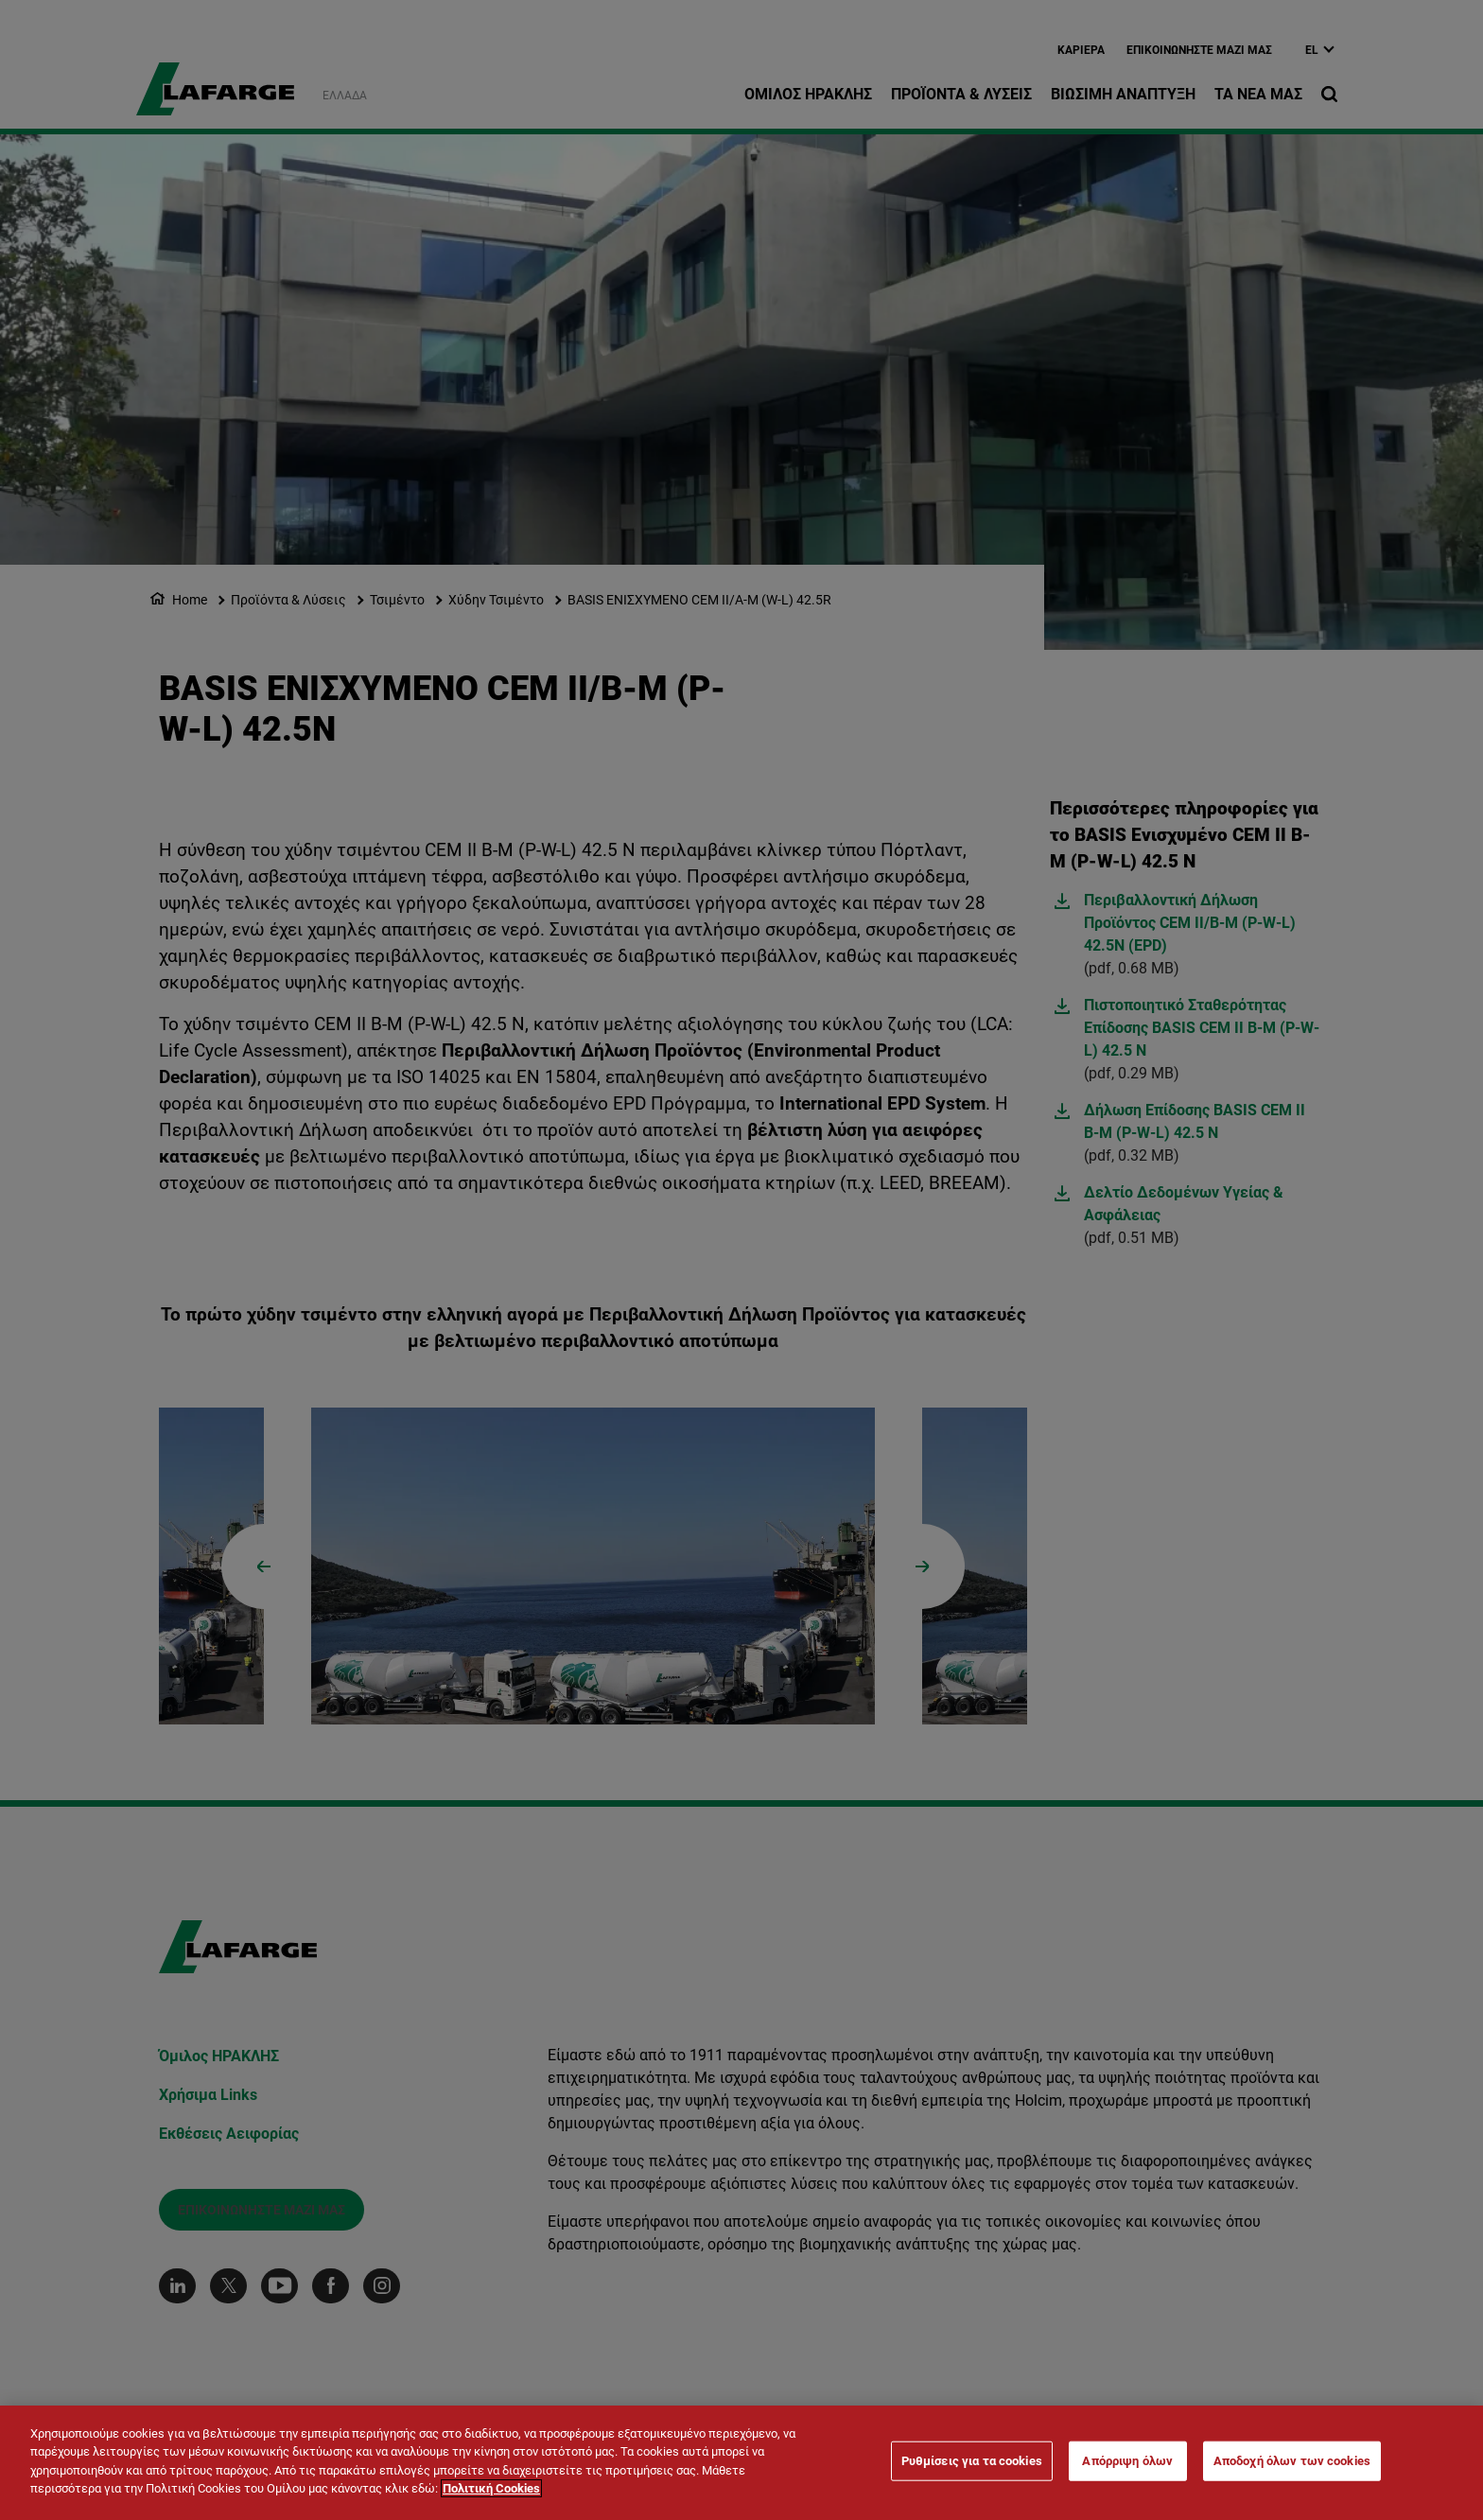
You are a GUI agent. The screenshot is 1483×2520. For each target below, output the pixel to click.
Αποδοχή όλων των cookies (1291, 2463)
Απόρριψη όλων (1127, 2463)
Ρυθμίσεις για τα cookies (971, 2463)
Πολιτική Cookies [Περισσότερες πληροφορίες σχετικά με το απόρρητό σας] (491, 2491)
